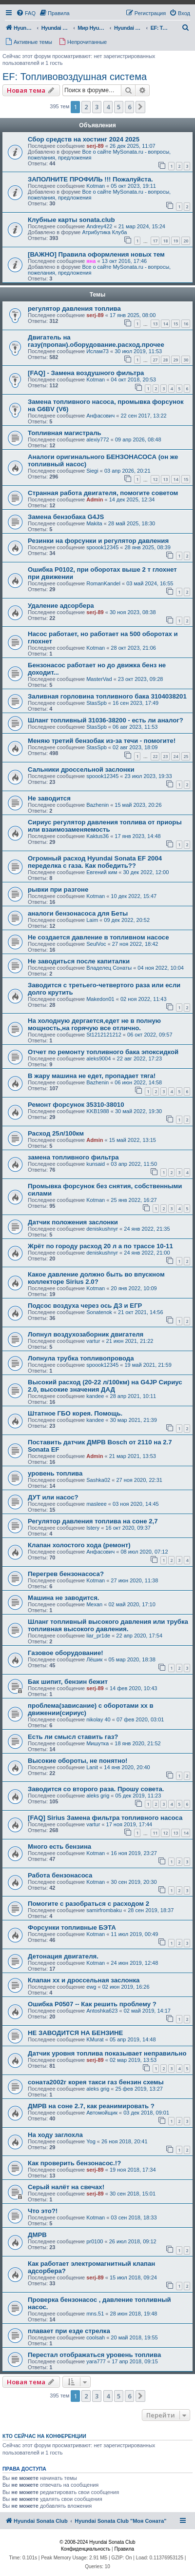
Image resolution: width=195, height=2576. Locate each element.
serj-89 (94, 146)
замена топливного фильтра (73, 1157)
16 (185, 323)
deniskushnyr (102, 1229)
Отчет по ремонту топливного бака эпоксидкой (103, 1052)
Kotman (95, 186)
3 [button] (96, 106)
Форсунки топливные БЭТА (72, 1927)
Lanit (92, 1767)
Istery (92, 1528)
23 (165, 756)
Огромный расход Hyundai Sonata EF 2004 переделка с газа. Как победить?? (95, 862)
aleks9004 (98, 1058)
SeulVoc (96, 944)
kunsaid (95, 1164)
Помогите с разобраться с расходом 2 (88, 1903)
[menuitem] (26, 13)
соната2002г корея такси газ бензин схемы (96, 2082)
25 (185, 756)
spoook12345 (102, 547)
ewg (91, 1987)
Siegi (92, 471)
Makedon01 (100, 999)
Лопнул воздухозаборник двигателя (85, 1334)
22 (155, 756)
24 (175, 756)
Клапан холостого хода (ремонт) (79, 1545)
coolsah (95, 2337)
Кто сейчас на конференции (44, 2436)
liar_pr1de (98, 1635)
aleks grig (97, 1795)
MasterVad (99, 679)
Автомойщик (101, 2113)
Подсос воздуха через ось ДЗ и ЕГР (85, 1305)
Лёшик (94, 1659)
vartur (93, 1341)
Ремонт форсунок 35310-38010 (76, 1104)
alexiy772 (97, 439)
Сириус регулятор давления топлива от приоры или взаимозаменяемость (105, 826)
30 (185, 360)
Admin (94, 499)
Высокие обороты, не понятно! (77, 1760)
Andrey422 (99, 226)
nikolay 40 (98, 1719)
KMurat (94, 2039)
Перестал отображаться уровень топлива (94, 2354)
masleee (96, 1504)
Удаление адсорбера (61, 605)
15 (175, 323)
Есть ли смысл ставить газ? (73, 1736)
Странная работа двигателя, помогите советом (103, 493)
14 (165, 323)
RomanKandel (103, 583)
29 (175, 360)
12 (155, 479)
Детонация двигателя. (63, 1956)
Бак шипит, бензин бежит (68, 1681)
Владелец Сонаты (109, 968)
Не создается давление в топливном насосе (98, 937)
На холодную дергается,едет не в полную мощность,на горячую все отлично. (94, 1024)
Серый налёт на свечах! (66, 2187)
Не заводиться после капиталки (79, 961)
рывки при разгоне (58, 889)
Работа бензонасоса (60, 1875)
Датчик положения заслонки (73, 1222)
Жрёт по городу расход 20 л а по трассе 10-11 (100, 1246)
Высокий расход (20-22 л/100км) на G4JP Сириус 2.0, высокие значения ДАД (105, 1385)
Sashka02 (98, 1480)
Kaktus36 (97, 836)
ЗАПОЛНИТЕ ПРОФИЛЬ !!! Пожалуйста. (90, 179)
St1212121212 (103, 1035)
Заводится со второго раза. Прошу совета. (96, 1789)
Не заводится (49, 798)
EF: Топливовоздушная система (74, 76)
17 (155, 241)
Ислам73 (97, 351)
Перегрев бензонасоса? (66, 1574)
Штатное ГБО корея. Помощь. (75, 1413)
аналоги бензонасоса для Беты (78, 913)
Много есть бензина (59, 1846)
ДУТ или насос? (53, 1497)
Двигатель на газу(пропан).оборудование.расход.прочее (96, 341)
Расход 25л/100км (56, 1133)
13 (155, 323)
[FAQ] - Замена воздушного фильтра (86, 373)
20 (185, 241)
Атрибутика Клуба (104, 232)
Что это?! (43, 2211)
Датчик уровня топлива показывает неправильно (107, 2053)
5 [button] (118, 106)
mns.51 (95, 2313)
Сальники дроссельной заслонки (81, 769)
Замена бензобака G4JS (66, 516)
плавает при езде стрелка (69, 2331)
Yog (91, 2141)
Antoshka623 (101, 2011)
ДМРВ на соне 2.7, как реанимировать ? (91, 2106)
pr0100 (94, 2241)
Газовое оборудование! (65, 1653)
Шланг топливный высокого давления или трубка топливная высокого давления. (108, 1625)
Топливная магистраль (64, 433)
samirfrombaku (104, 1910)
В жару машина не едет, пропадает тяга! (92, 1075)
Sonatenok (99, 1312)
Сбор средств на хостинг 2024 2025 (83, 139)
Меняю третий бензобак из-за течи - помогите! (102, 740)
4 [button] (108, 106)
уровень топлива (55, 1473)
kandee (95, 1396)
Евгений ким (101, 872)
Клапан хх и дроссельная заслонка (83, 1980)
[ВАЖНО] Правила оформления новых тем (96, 254)
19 (175, 241)
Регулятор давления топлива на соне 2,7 (93, 1521)
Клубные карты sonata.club (71, 219)
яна (91, 261)
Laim (92, 920)
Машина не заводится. (63, 1597)
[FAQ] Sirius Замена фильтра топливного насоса (105, 1817)
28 (165, 360)
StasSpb (96, 703)
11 (155, 1833)
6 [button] (129, 106)
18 (165, 241)
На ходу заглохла (55, 2134)
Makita (94, 523)
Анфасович (100, 416)
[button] (140, 107)
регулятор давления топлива (74, 308)
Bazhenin (97, 805)
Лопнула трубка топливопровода (81, 1358)
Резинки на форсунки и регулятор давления (98, 540)
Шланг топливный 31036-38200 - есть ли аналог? (105, 720)
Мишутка (97, 1743)
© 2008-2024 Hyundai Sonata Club (97, 2542)
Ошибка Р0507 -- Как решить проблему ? (92, 2004)
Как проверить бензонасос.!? (74, 2163)
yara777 (96, 2361)
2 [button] (86, 106)
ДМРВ (37, 2234)
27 (155, 360)
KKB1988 (97, 1111)
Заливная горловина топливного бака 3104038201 (107, 696)
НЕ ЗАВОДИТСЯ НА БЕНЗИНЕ (75, 2033)
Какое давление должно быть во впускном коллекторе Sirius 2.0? (96, 1278)
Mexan (94, 1604)
